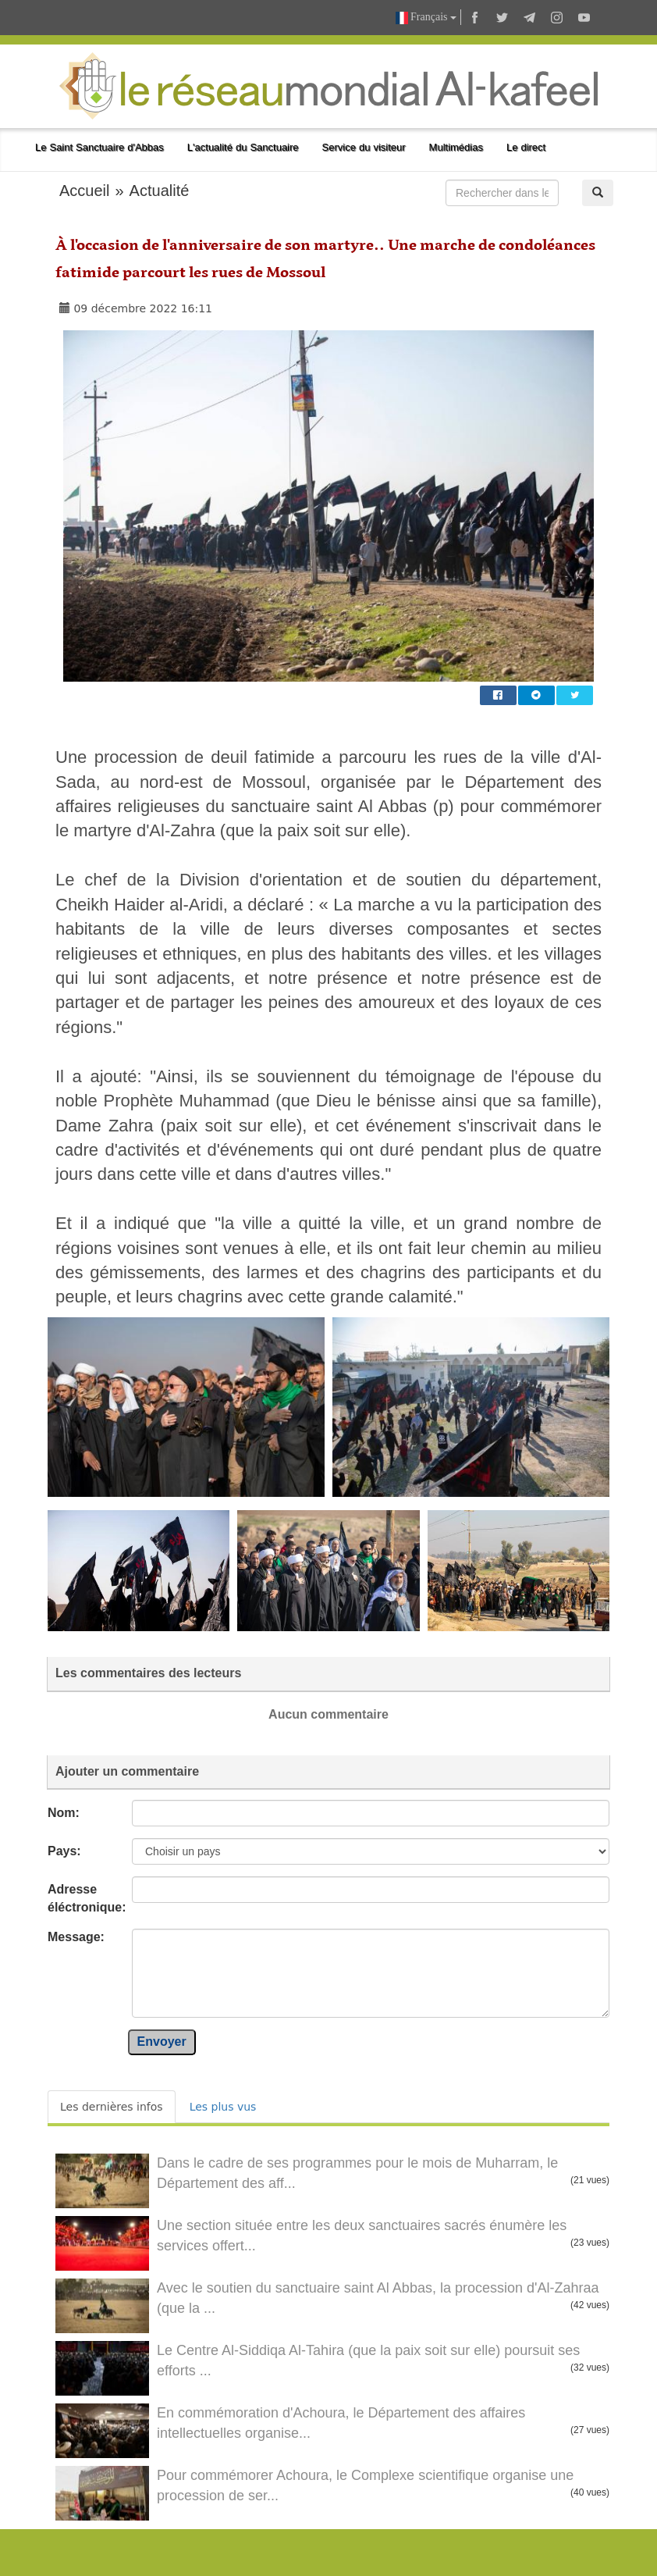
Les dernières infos (111, 2106)
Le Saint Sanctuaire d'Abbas (99, 147)
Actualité (160, 190)
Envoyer (161, 2041)
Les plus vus (223, 2106)
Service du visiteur (364, 147)
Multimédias (456, 147)
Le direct (525, 147)
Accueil (84, 190)
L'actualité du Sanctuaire (243, 147)
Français (426, 17)
